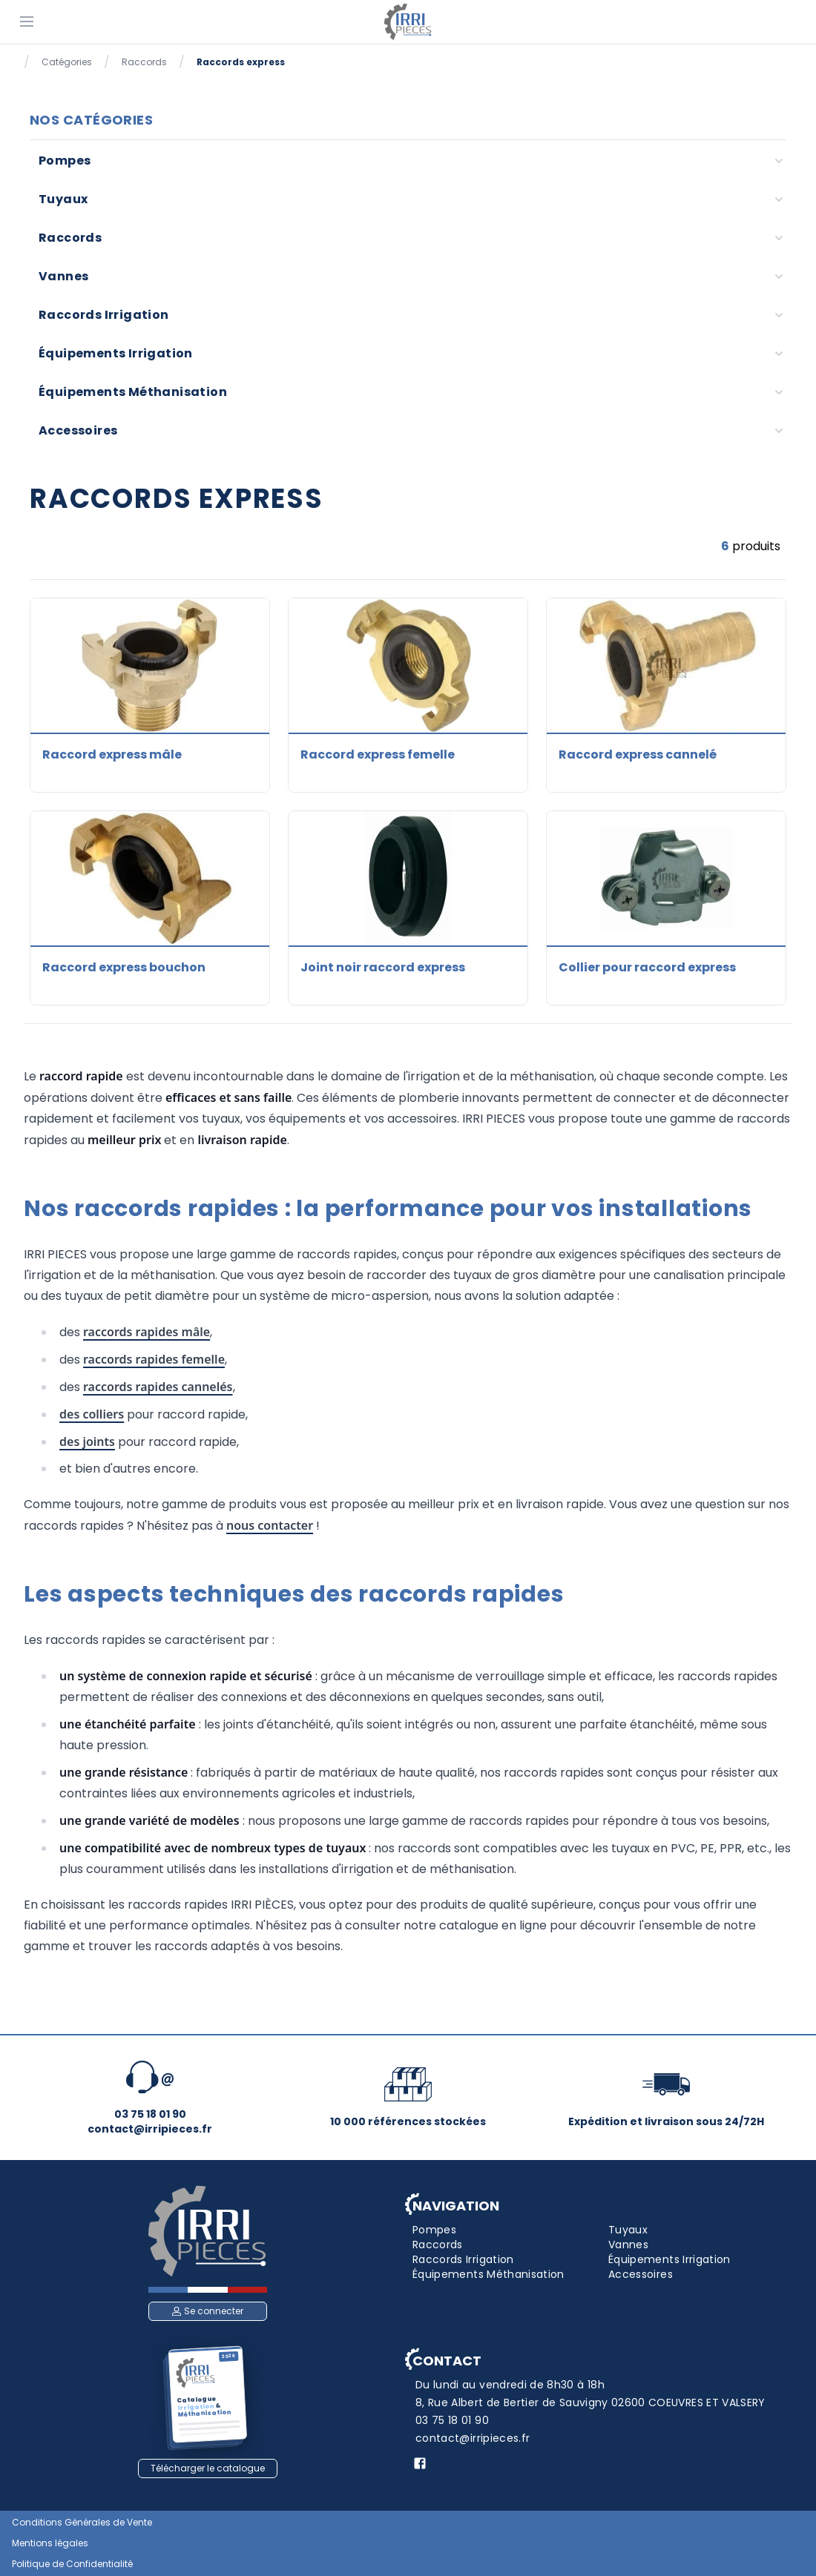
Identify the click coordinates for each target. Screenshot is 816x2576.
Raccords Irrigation (104, 314)
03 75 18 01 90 (452, 2420)
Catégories (67, 62)
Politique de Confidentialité (72, 2564)
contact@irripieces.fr (472, 2438)
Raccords (144, 62)
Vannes (63, 276)
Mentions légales (50, 2543)
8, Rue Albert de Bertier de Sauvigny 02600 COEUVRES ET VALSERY (590, 2402)
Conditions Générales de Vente (82, 2523)
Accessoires (78, 430)
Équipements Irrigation (116, 353)
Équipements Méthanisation (133, 391)
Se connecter (207, 2311)
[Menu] (27, 21)
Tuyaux (63, 199)
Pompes (65, 160)
